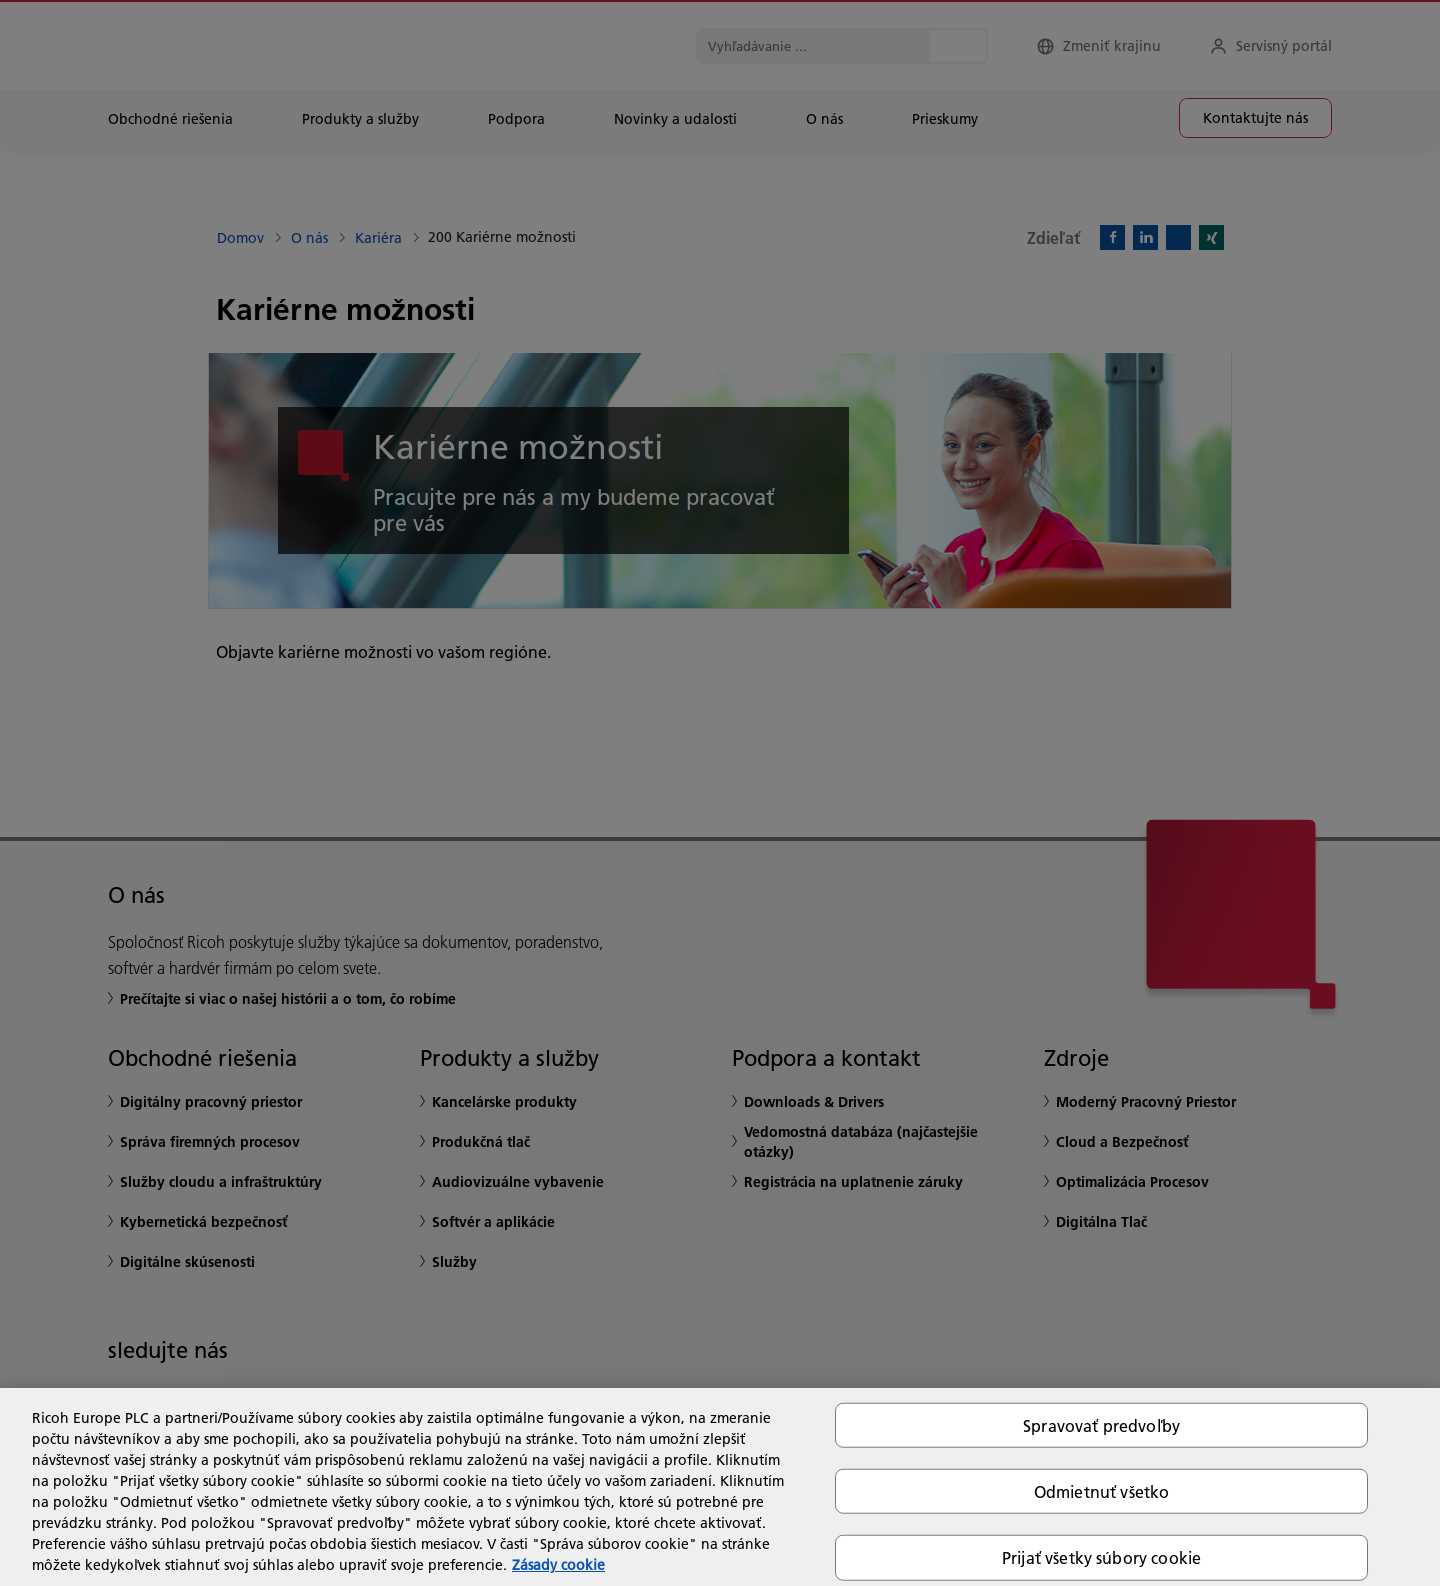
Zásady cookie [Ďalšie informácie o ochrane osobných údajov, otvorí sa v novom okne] (558, 1565)
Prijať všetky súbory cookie (1101, 1557)
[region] (720, 1487)
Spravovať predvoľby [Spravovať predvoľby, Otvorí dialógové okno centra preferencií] (1101, 1425)
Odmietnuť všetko (1102, 1491)
